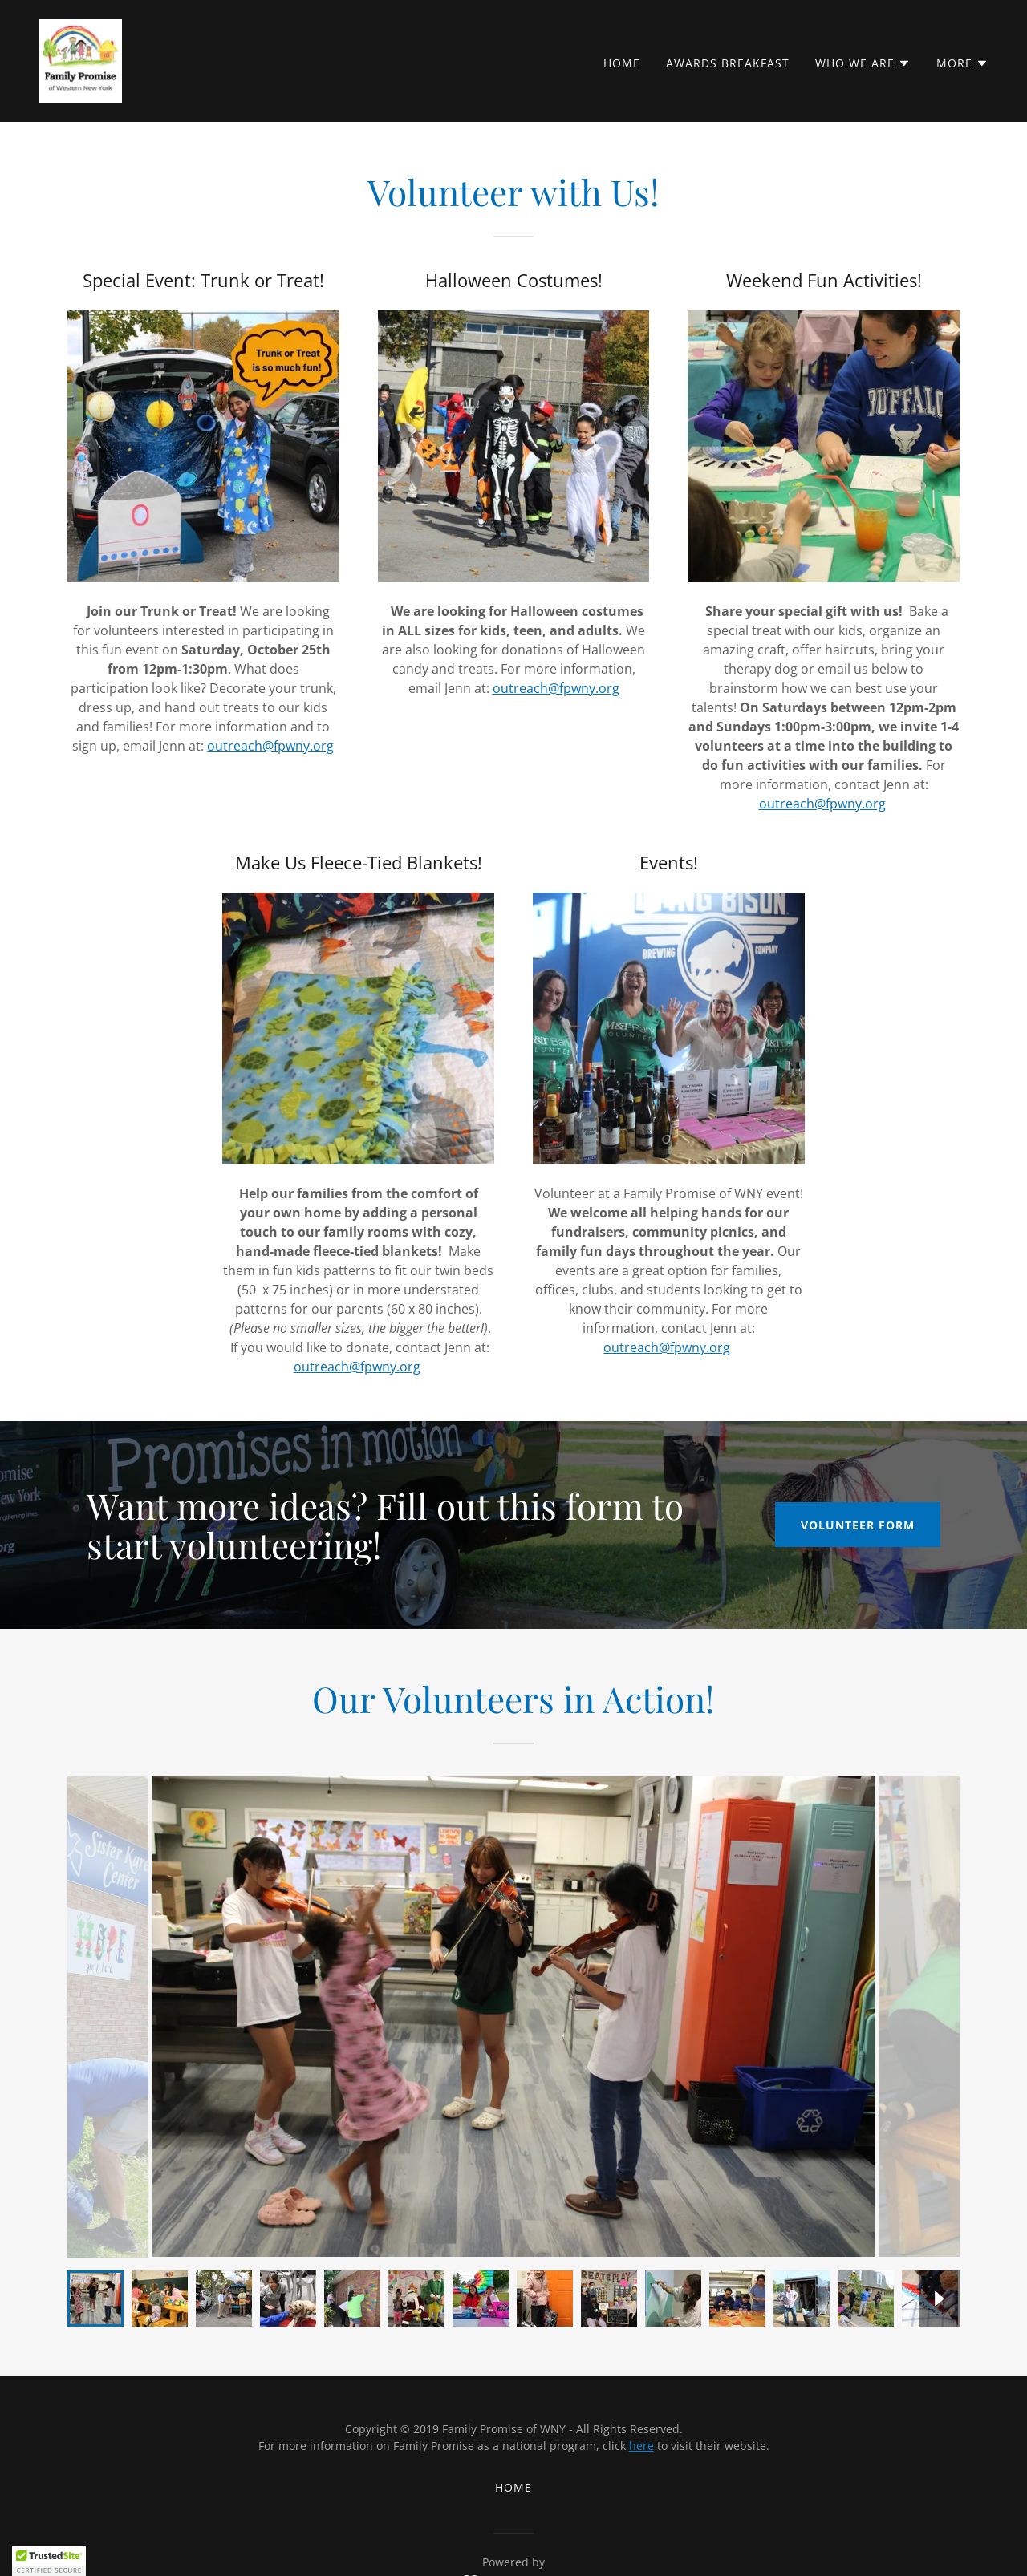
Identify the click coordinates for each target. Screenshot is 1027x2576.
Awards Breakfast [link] (728, 63)
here (641, 2445)
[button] (863, 63)
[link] (80, 59)
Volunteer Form (858, 1525)
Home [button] (513, 2487)
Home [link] (621, 63)
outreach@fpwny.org (270, 746)
